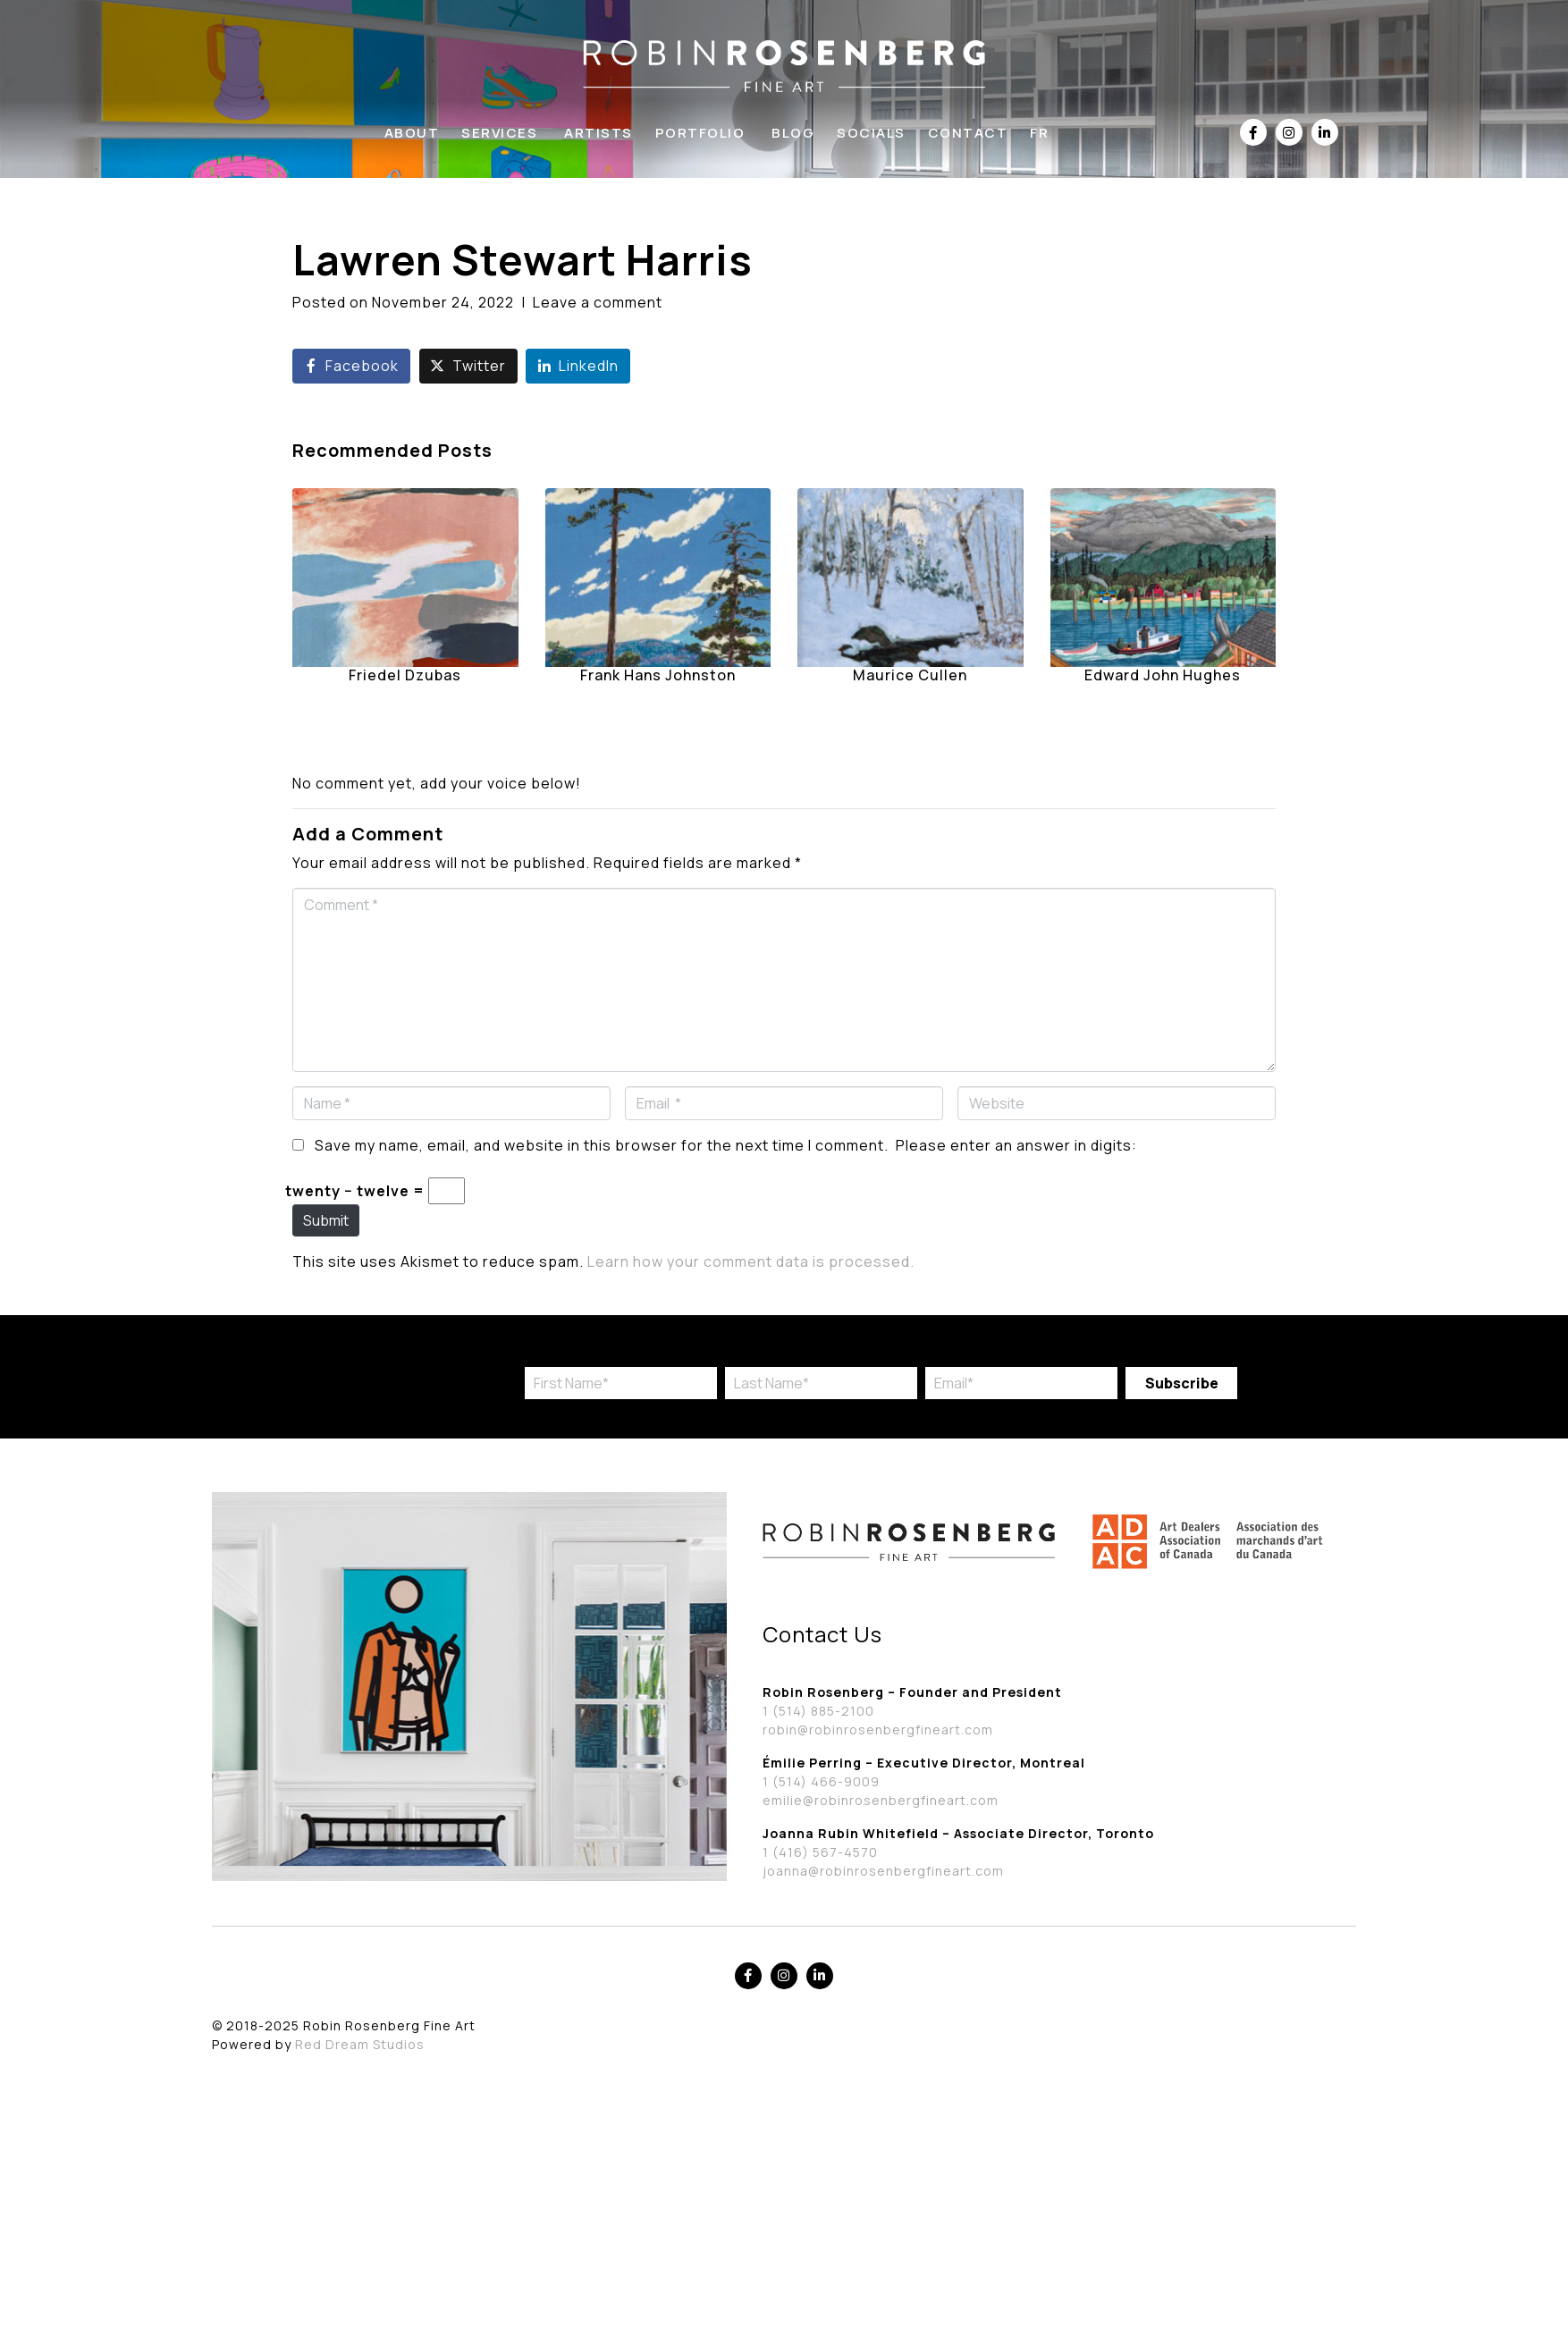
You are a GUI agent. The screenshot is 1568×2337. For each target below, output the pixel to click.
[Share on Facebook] (351, 366)
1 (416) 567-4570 (820, 1851)
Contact (968, 132)
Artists (598, 132)
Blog (792, 132)
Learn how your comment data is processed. (751, 1261)
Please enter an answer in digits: (1016, 1145)
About (412, 132)
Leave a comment (597, 302)
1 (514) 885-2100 (818, 1710)
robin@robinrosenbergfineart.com (878, 1729)
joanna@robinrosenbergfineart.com (883, 1870)
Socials (871, 132)
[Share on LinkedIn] (578, 366)
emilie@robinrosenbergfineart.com (881, 1800)
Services (499, 132)
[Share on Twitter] (468, 366)
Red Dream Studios (360, 2044)
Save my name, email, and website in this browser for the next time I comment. (602, 1145)
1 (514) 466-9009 (821, 1781)
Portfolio (700, 132)
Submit (326, 1220)
